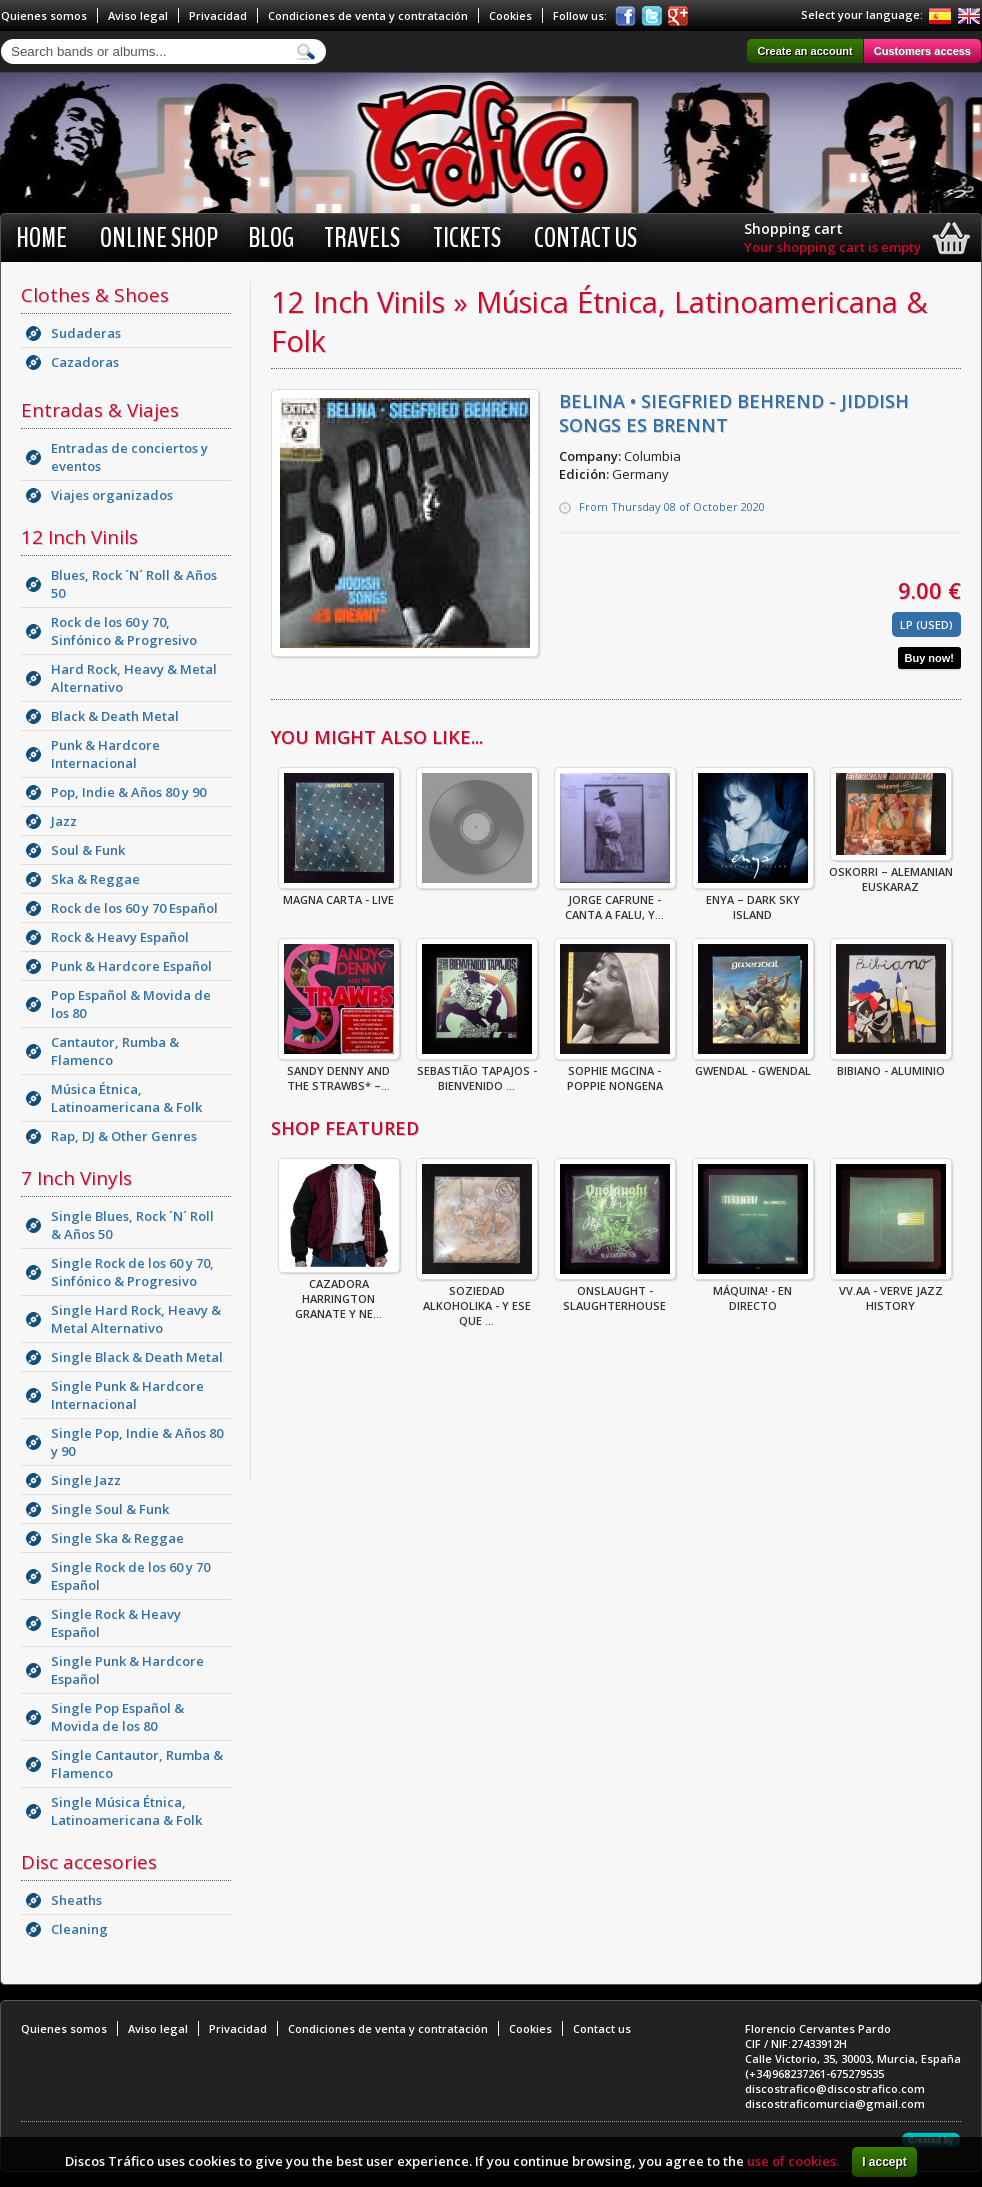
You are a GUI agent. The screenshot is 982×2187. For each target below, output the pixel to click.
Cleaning (79, 1929)
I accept (884, 2162)
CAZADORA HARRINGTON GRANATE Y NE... (339, 1292)
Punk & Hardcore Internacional (105, 754)
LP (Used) (926, 624)
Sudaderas (86, 333)
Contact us (585, 238)
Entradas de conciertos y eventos (129, 457)
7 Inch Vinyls (76, 1178)
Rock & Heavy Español (120, 937)
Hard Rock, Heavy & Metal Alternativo (134, 678)
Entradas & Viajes (100, 410)
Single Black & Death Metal (137, 1357)
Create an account (804, 51)
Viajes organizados (112, 495)
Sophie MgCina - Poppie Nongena (615, 1072)
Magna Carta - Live (339, 893)
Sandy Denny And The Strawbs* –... (339, 1072)
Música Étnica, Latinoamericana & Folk (126, 1098)
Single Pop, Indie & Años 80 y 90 (137, 1442)
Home (41, 238)
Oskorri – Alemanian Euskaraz (891, 873)
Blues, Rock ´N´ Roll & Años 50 (134, 584)
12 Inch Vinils (79, 537)
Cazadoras (85, 362)
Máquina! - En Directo (753, 1292)
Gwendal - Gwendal (753, 1064)
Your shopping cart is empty (832, 247)
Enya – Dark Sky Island (753, 901)
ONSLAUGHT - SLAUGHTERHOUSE (615, 1292)
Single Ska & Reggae (117, 1538)
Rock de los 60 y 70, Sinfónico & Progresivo (124, 631)
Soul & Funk (88, 850)
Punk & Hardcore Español (131, 966)
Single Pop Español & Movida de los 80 (117, 1717)
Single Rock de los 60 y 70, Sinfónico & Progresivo (132, 1272)
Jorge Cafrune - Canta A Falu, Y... (615, 901)
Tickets (467, 238)
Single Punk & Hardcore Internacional (127, 1395)
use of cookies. (793, 2161)
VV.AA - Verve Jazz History (891, 1292)
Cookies (510, 15)
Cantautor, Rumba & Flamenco (115, 1051)
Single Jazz (86, 1480)
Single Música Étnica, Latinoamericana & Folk (126, 1811)
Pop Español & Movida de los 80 (131, 1004)
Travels (362, 238)
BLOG (271, 238)
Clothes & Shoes (95, 295)
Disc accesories (89, 1862)
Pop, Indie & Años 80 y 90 (128, 792)
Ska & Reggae (95, 879)
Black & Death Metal (115, 716)
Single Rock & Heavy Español (116, 1623)
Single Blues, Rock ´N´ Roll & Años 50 (132, 1225)
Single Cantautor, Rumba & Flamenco (137, 1764)
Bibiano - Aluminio (891, 1064)
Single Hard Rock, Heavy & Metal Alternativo (136, 1319)
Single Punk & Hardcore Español (127, 1670)
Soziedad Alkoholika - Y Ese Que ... (477, 1299)
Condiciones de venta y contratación (368, 15)
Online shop (159, 238)
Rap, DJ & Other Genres (124, 1136)
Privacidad (218, 15)
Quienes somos (44, 15)
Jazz (64, 821)
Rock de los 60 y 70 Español (134, 908)
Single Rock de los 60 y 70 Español (130, 1576)
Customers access (922, 51)
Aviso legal (138, 15)
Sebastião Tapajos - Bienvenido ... (477, 1072)
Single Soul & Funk (110, 1509)
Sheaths (76, 1900)
